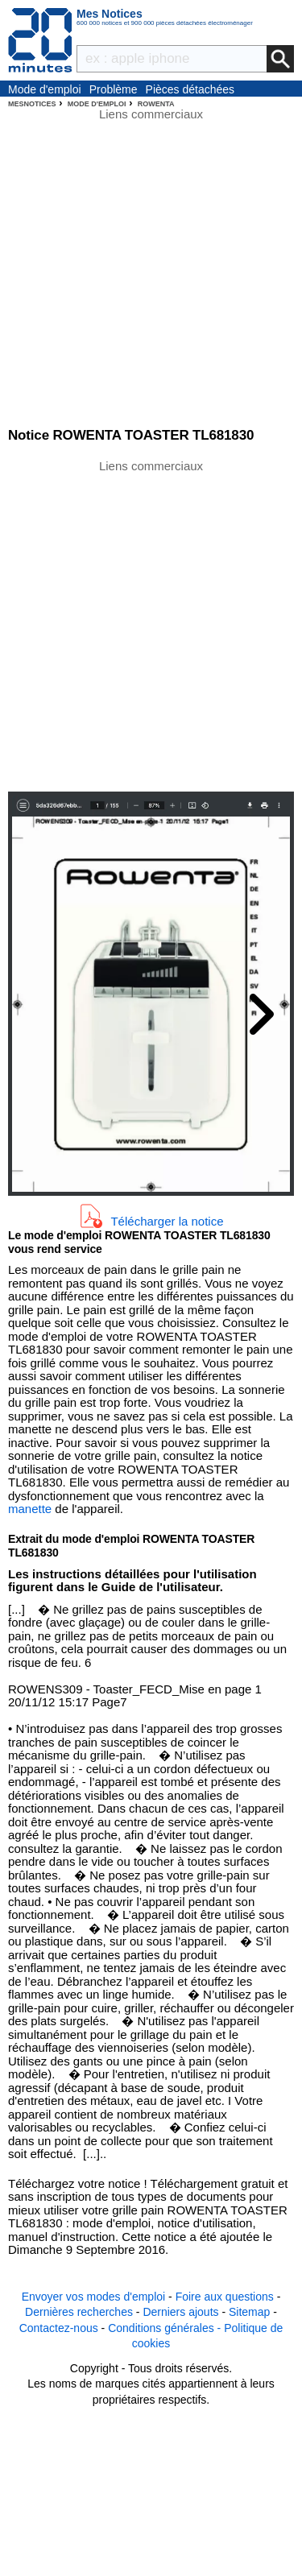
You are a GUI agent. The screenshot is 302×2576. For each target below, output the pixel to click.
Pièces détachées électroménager (190, 90)
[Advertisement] (151, 624)
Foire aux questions (225, 2296)
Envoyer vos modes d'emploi (94, 2296)
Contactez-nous (58, 2328)
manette (30, 1508)
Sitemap (249, 2311)
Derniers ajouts (180, 2311)
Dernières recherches (79, 2311)
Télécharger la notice (166, 1220)
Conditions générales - (166, 2328)
